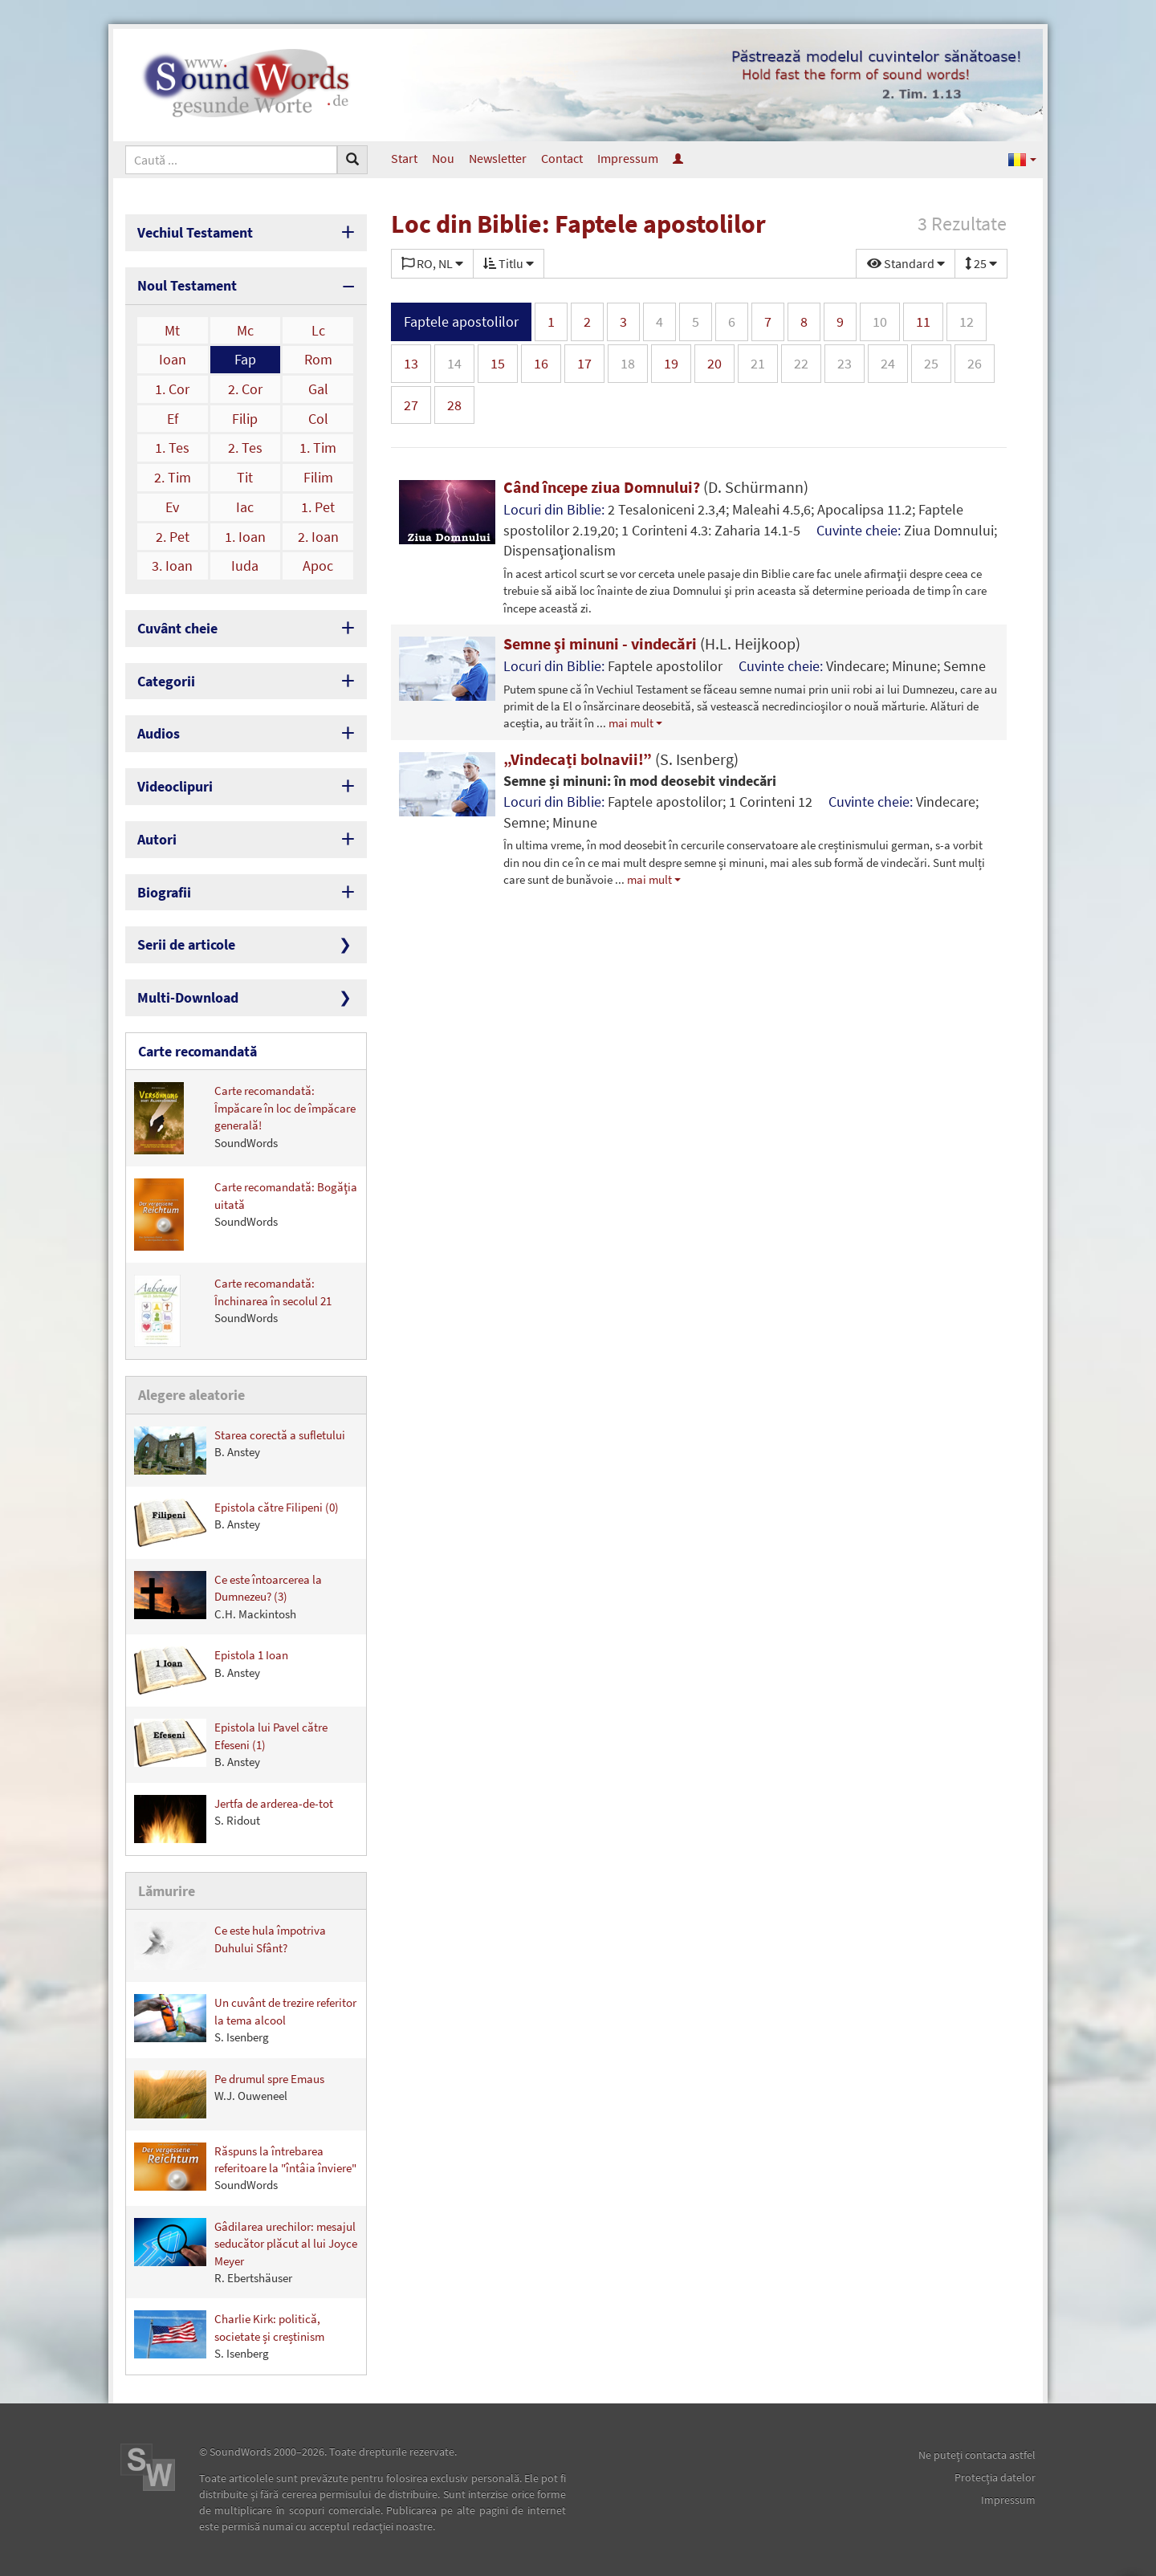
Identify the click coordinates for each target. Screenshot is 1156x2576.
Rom (318, 359)
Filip (245, 418)
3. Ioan (172, 565)
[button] (1022, 158)
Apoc (318, 565)
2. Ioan (318, 536)
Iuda (244, 565)
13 (411, 363)
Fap (245, 359)
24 (888, 363)
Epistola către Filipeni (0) (236, 1523)
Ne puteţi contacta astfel (977, 2455)
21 (758, 363)
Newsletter (498, 158)
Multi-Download (187, 997)
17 (584, 363)
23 (844, 363)
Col (318, 418)
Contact (562, 158)
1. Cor (172, 389)
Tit (245, 477)
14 (454, 363)
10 (880, 321)
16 (541, 363)
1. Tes (172, 447)
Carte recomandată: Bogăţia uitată (245, 1214)
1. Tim (317, 447)
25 (931, 363)
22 (801, 363)
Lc (318, 330)
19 (671, 363)
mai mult (631, 722)
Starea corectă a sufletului (239, 1450)
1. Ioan (245, 536)
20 (714, 363)
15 (497, 363)
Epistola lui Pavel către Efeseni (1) (231, 1744)
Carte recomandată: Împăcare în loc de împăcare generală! (245, 1118)
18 (628, 363)
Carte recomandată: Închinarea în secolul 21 (233, 1311)
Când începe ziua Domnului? (655, 487)
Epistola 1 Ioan (211, 1670)
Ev (172, 507)
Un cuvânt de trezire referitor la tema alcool (245, 2019)
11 (923, 321)
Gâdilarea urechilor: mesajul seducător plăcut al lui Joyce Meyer (245, 2251)
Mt (172, 330)
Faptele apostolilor (461, 321)
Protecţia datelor (995, 2477)
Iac (245, 507)
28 (454, 405)
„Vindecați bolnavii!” (621, 759)
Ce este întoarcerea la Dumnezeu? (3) (228, 1596)
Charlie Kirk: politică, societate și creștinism (229, 2335)
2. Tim (172, 477)
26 (974, 363)
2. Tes (245, 447)
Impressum (627, 158)
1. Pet (318, 507)
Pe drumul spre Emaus (229, 2094)
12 (966, 321)
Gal (318, 389)
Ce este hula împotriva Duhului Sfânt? (230, 1946)
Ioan (172, 359)
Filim (318, 477)
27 (411, 405)
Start (404, 158)
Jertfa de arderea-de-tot (233, 1819)
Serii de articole (186, 944)
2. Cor (245, 389)
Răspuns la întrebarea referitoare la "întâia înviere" (245, 2168)
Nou (443, 158)
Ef (172, 418)
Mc (245, 330)
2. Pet (172, 536)
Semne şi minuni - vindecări (651, 643)
